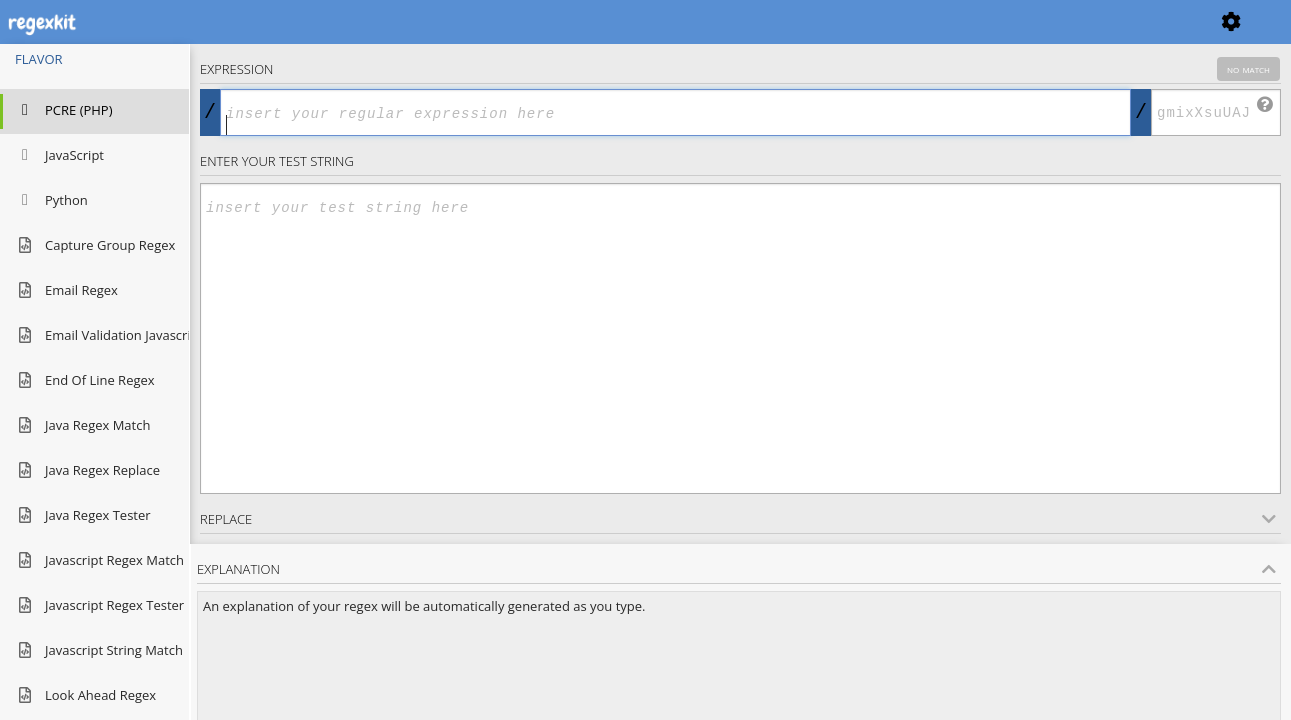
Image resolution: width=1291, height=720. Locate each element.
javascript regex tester (94, 606)
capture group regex (94, 246)
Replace (738, 519)
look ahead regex (85, 696)
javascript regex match (94, 561)
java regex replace (87, 471)
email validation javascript (94, 336)
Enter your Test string (277, 161)
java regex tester (83, 516)
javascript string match (94, 651)
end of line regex (85, 381)
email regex (66, 291)
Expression (740, 69)
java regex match (82, 426)
